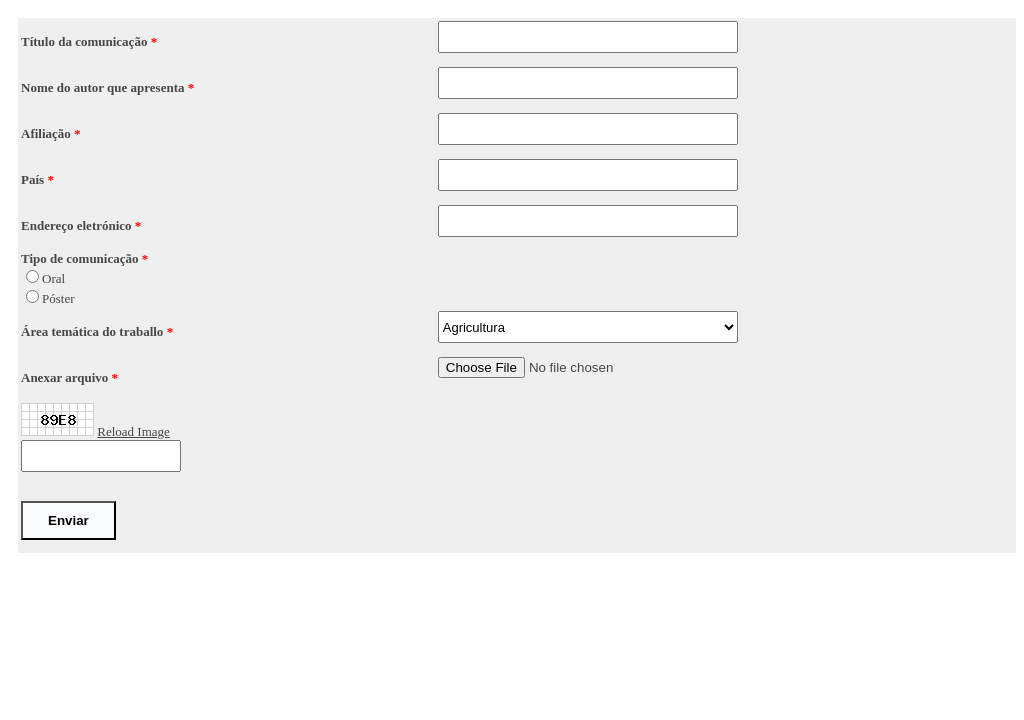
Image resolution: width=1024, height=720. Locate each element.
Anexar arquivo (66, 377)
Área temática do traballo (94, 331)
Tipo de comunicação (81, 258)
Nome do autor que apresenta (104, 87)
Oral (53, 278)
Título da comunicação (86, 41)
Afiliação (47, 133)
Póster (58, 298)
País (34, 179)
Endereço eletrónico (78, 225)
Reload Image (133, 431)
